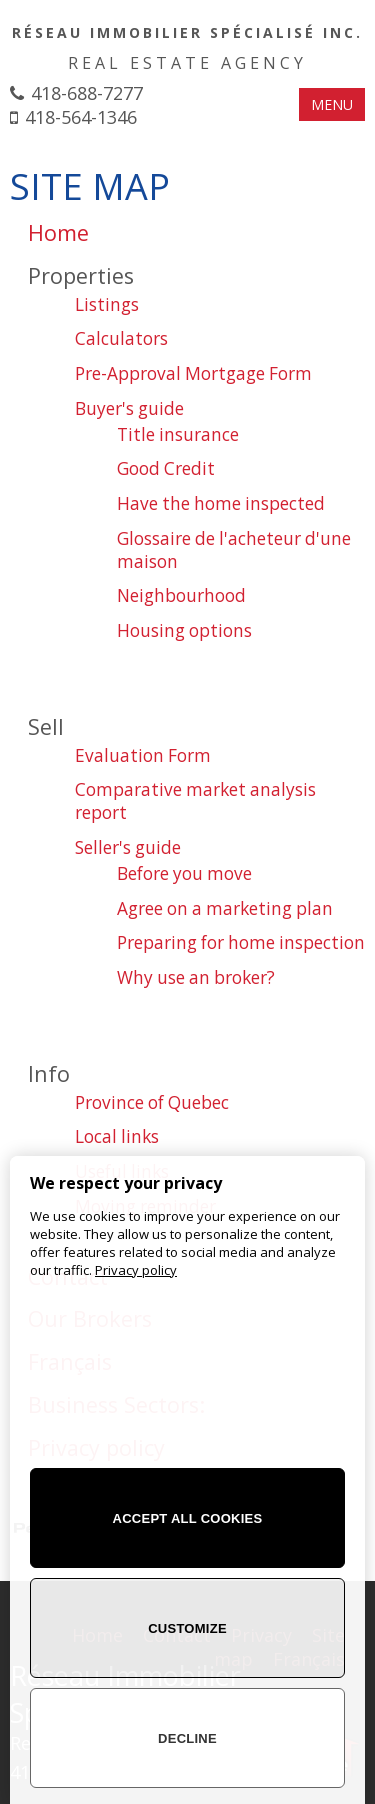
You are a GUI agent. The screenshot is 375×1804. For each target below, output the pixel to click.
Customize (187, 1628)
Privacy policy (136, 1270)
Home (58, 232)
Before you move (184, 873)
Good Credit (166, 468)
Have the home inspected (221, 503)
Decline (187, 1738)
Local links (117, 1136)
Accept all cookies (188, 1518)
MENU (332, 104)
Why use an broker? (196, 977)
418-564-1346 (81, 117)
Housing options (184, 630)
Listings (107, 304)
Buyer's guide (129, 408)
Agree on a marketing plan (225, 908)
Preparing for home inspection (241, 942)
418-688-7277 (87, 93)
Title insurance (178, 434)
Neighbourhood (181, 595)
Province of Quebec (152, 1102)
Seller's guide (128, 847)
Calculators (121, 338)
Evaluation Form (143, 755)
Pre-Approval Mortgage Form (193, 373)
